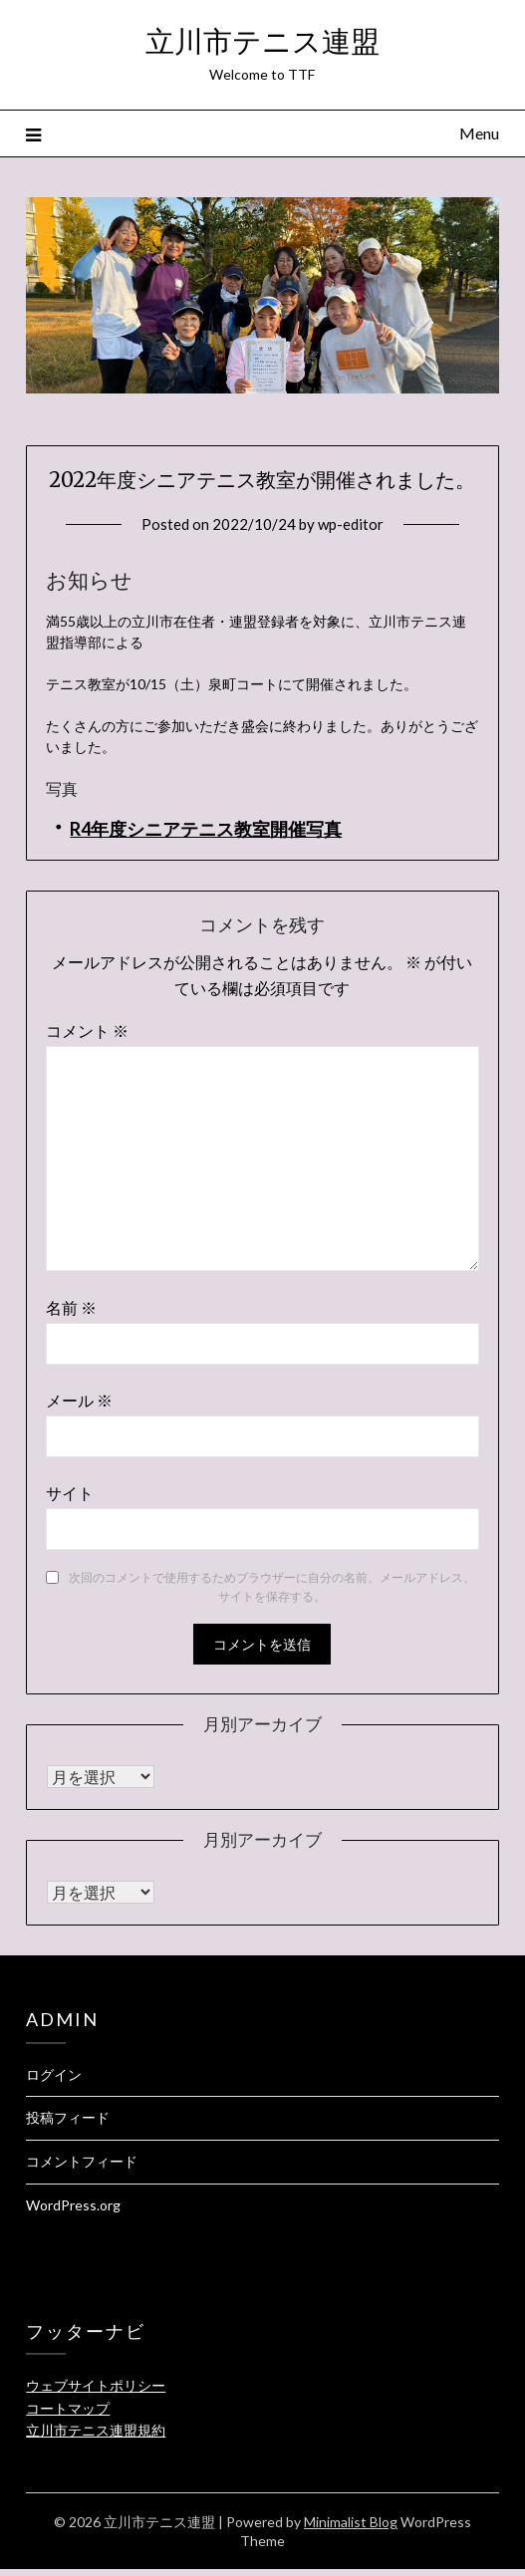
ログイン (54, 2074)
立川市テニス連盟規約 (95, 2430)
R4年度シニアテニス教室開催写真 (206, 829)
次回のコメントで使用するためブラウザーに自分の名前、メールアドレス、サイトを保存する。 (272, 1587)
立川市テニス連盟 (262, 41)
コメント (87, 1030)
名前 (71, 1307)
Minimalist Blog (350, 2521)
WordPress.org (73, 2204)
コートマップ (68, 2408)
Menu (479, 133)
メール (79, 1400)
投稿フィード (68, 2117)
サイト (70, 1492)
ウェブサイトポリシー (95, 2385)
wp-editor (351, 524)
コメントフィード (81, 2161)
